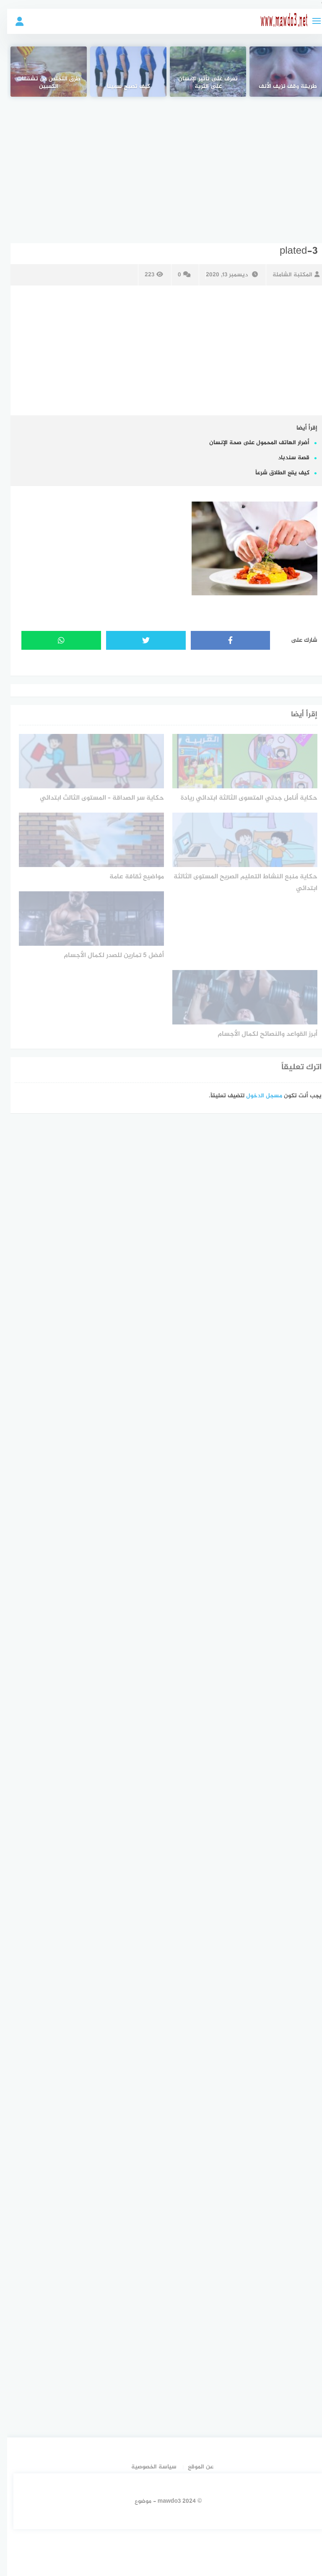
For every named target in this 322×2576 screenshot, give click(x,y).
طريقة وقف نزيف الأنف (281, 87)
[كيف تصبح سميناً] (121, 71)
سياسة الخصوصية (146, 2467)
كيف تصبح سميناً (121, 87)
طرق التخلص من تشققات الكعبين (41, 83)
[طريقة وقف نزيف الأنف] (280, 71)
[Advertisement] (159, 163)
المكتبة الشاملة (288, 275)
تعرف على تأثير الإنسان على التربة (201, 83)
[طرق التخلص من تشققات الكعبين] (41, 71)
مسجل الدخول (257, 1096)
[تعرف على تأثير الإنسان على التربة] (201, 71)
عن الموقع (193, 2467)
